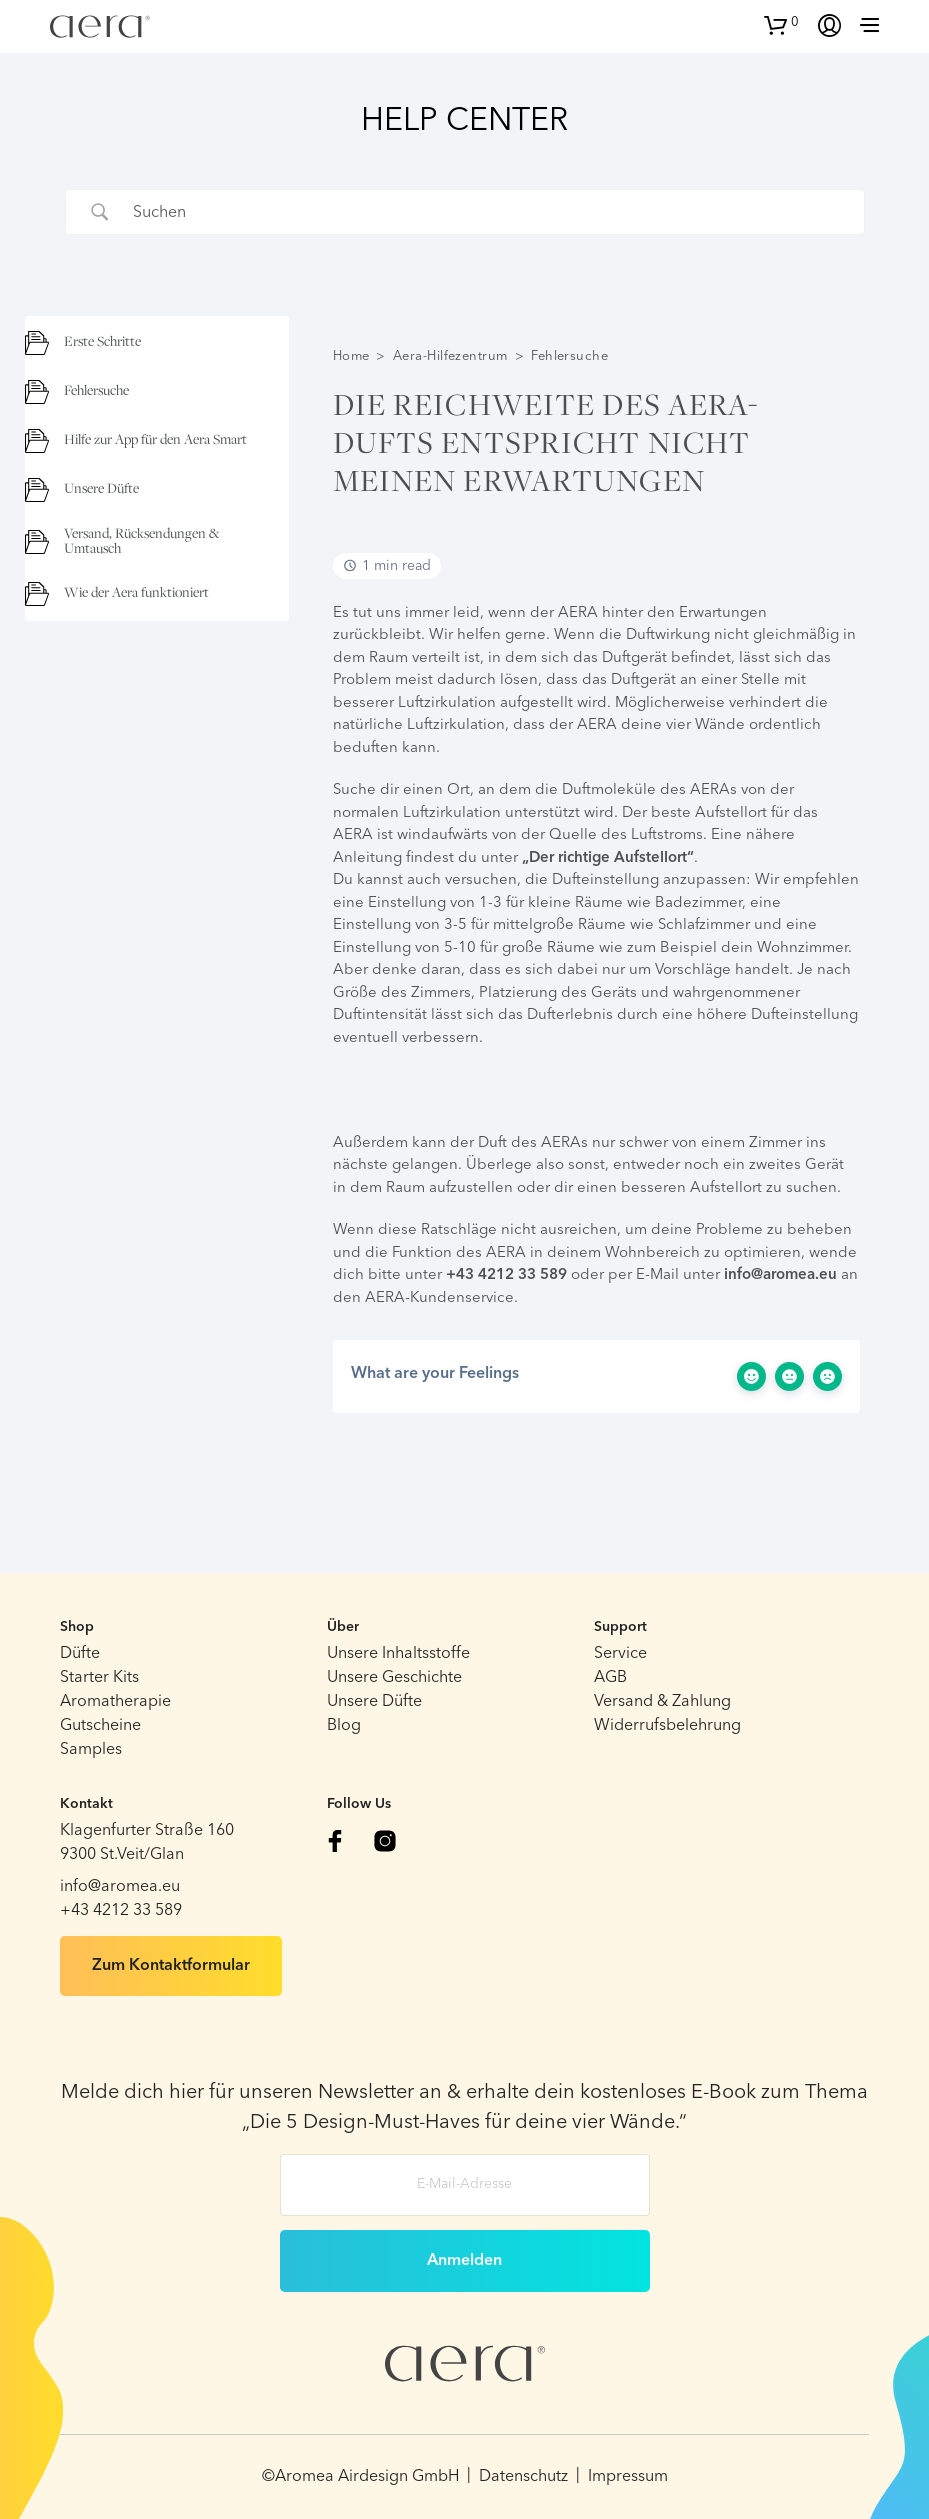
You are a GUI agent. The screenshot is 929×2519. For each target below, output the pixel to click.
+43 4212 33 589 (506, 1275)
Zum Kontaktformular (171, 1966)
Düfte (80, 1654)
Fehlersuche (569, 356)
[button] (781, 23)
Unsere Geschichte (394, 1678)
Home (351, 356)
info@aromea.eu (780, 1275)
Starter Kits (99, 1678)
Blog (344, 1726)
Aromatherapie (115, 1702)
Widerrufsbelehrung (667, 1726)
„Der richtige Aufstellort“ (608, 858)
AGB (610, 1678)
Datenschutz (523, 2477)
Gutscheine (100, 1726)
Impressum (628, 2477)
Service (620, 1654)
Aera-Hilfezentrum (450, 356)
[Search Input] (490, 212)
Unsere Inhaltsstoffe (398, 1654)
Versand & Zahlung (662, 1702)
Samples (91, 1750)
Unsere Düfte (374, 1702)
